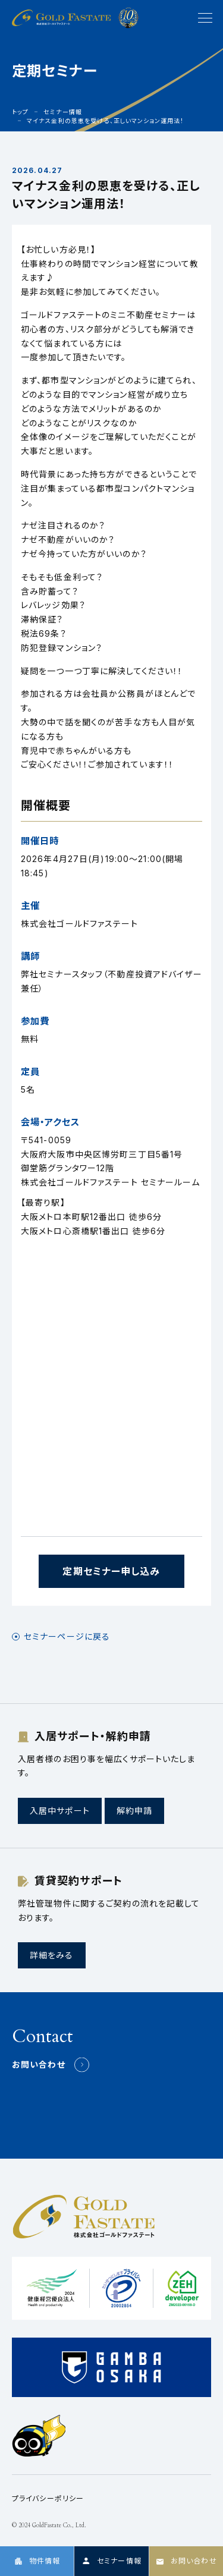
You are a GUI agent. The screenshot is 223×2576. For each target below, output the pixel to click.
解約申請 (134, 1811)
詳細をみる (52, 1955)
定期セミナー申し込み (111, 1571)
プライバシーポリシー (48, 2498)
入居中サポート (60, 1811)
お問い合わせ (38, 2064)
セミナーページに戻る (67, 1637)
